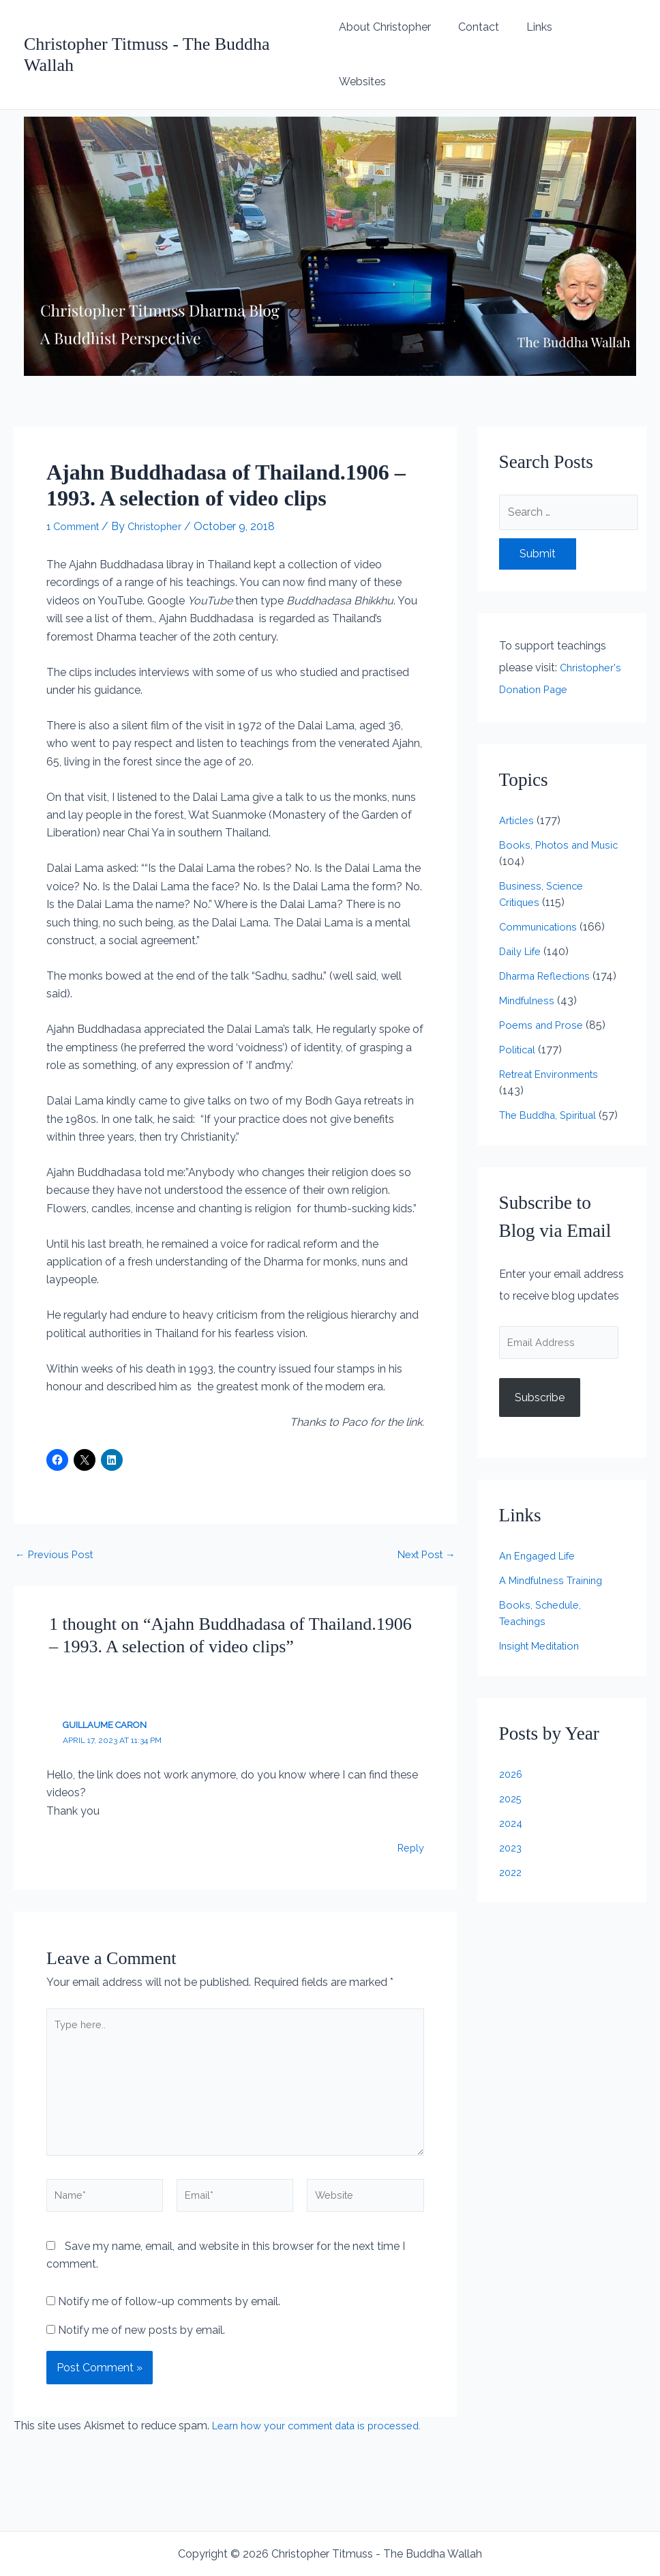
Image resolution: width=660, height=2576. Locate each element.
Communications (542, 894)
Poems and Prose (543, 1008)
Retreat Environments (554, 1057)
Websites (601, 26)
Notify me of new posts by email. (141, 2292)
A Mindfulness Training (555, 1583)
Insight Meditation (544, 1649)
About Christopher (400, 26)
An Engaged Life (541, 1559)
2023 (511, 1851)
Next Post (423, 1500)
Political (519, 1033)
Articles (518, 787)
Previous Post (56, 1500)
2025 (511, 1802)
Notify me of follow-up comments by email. (169, 2263)
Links (543, 26)
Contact (488, 26)
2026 (512, 1777)
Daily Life (522, 918)
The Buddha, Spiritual (552, 1098)
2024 (512, 1826)
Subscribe (540, 1400)
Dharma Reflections (549, 943)
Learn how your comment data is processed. (324, 2388)
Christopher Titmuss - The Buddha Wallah (174, 27)
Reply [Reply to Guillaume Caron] (409, 1793)
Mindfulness (529, 984)
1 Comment (75, 471)
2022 (511, 1875)
